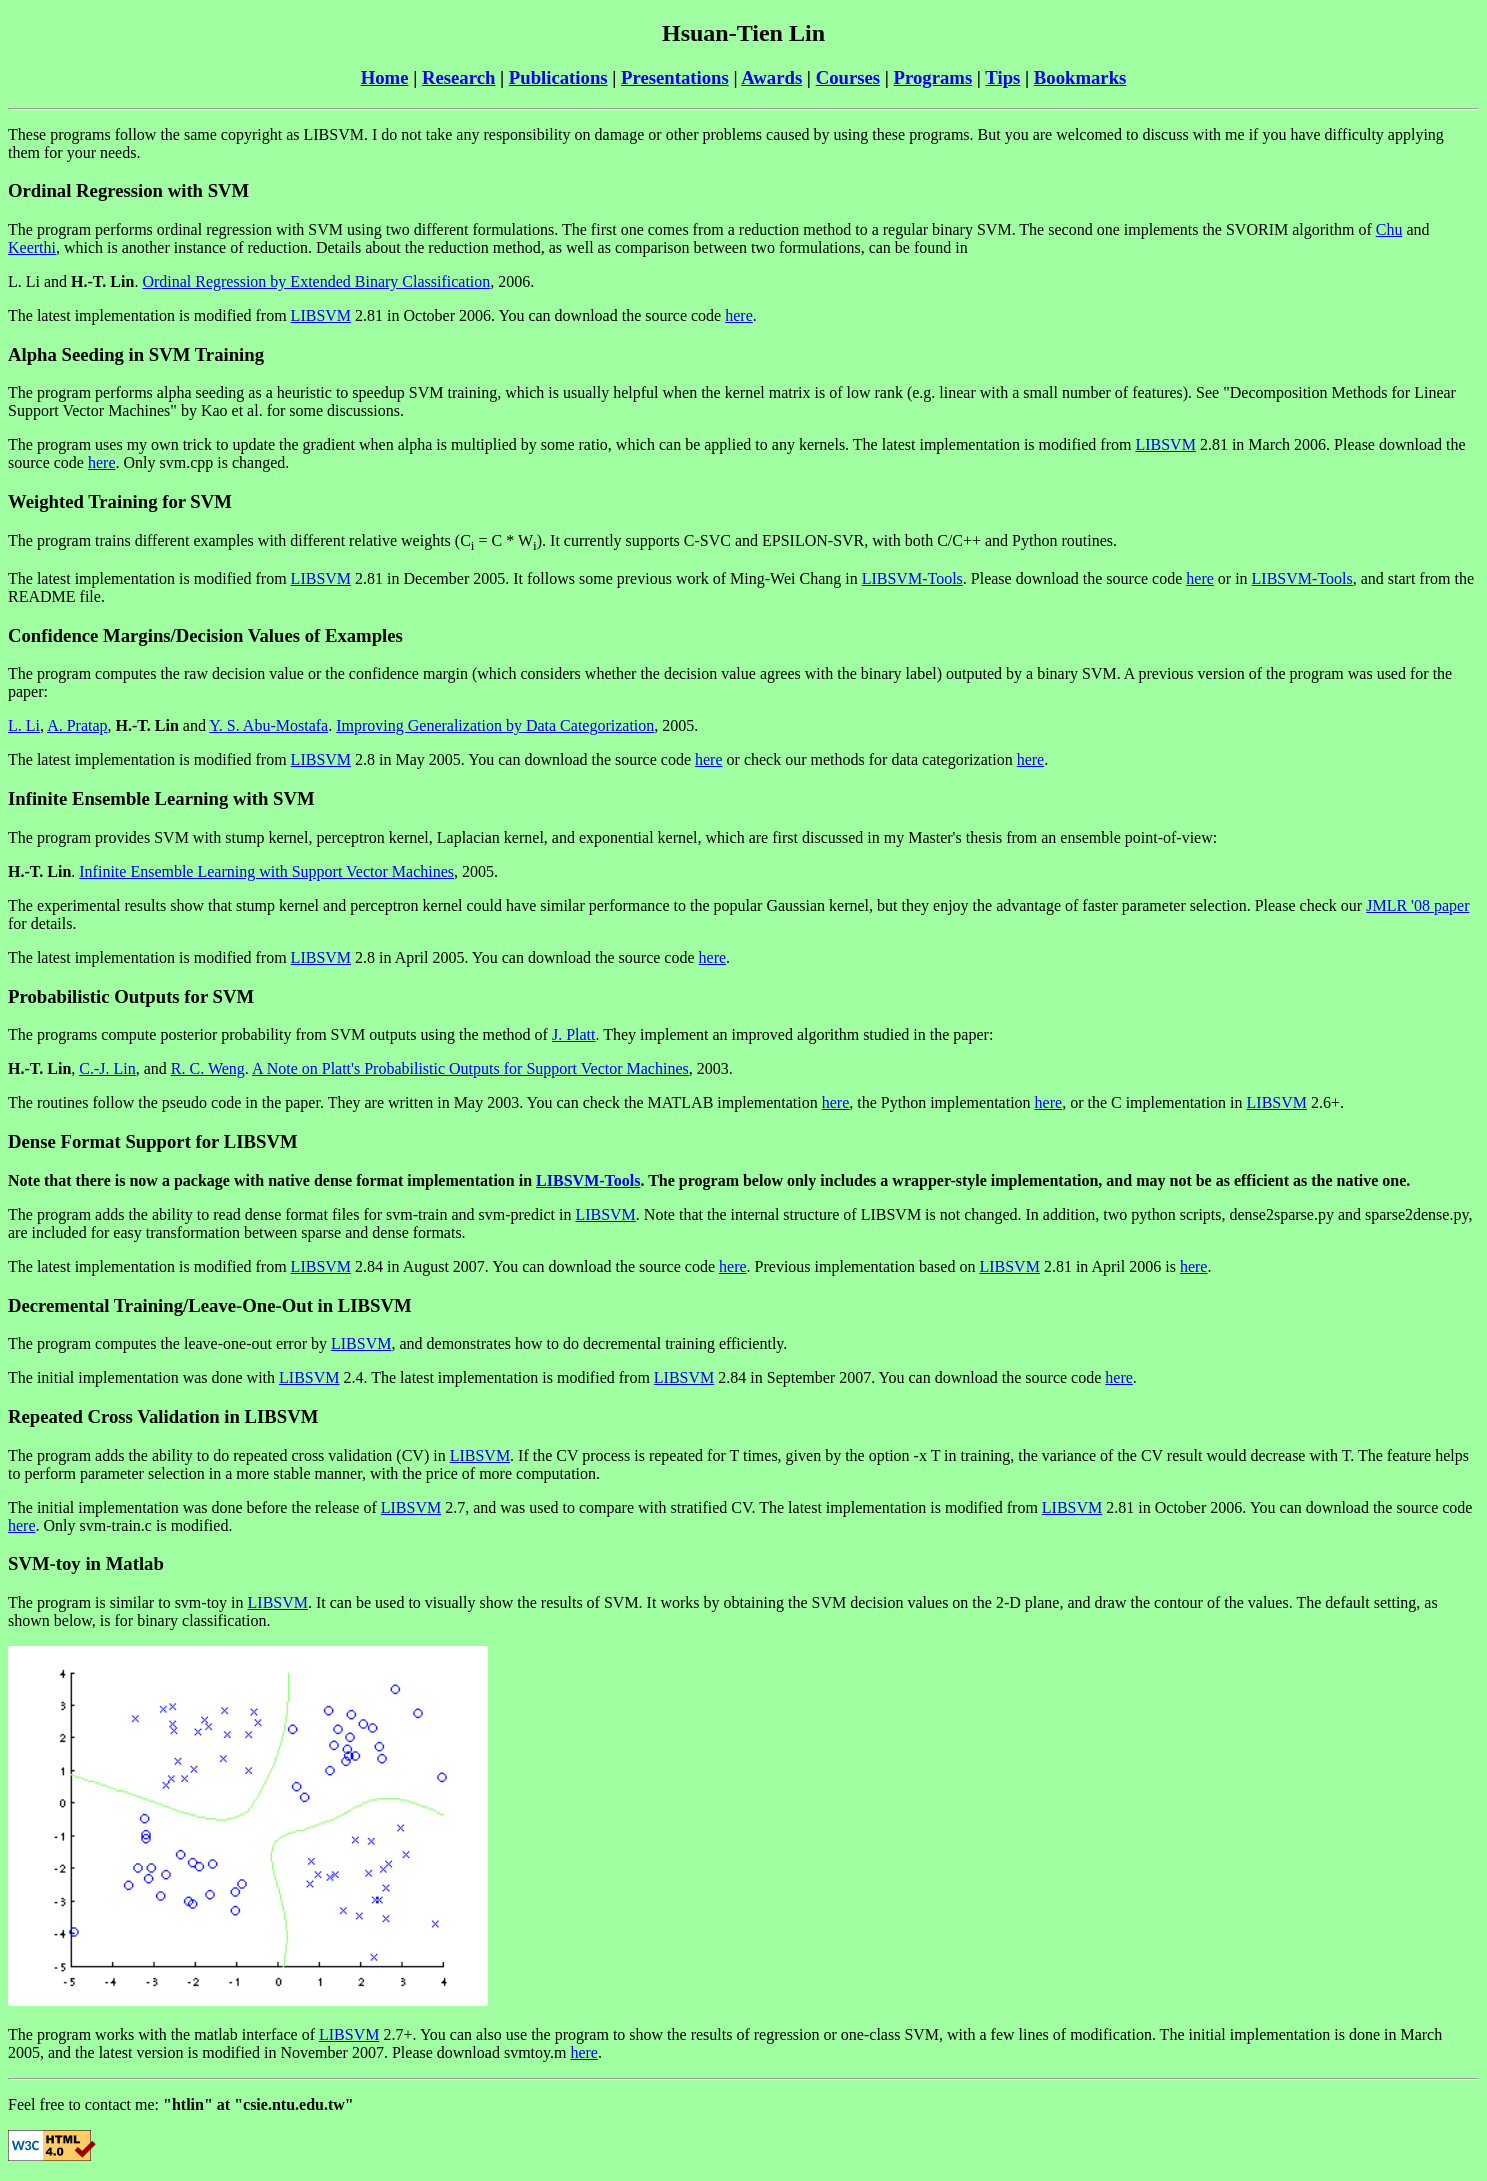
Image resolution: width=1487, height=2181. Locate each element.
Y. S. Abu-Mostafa (268, 725)
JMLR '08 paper (1417, 905)
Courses (848, 77)
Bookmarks (1080, 77)
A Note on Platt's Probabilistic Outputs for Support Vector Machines (470, 1068)
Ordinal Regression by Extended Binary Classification (316, 281)
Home (385, 77)
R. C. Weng (208, 1068)
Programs (933, 77)
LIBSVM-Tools (912, 578)
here (739, 315)
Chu (1389, 229)
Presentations (675, 77)
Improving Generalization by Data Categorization (495, 725)
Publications (558, 77)
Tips (1002, 77)
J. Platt (574, 1034)
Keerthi (32, 247)
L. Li (24, 725)
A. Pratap (77, 725)
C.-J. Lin (107, 1068)
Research (458, 77)
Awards (771, 77)
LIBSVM (321, 315)
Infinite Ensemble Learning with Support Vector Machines (266, 871)
